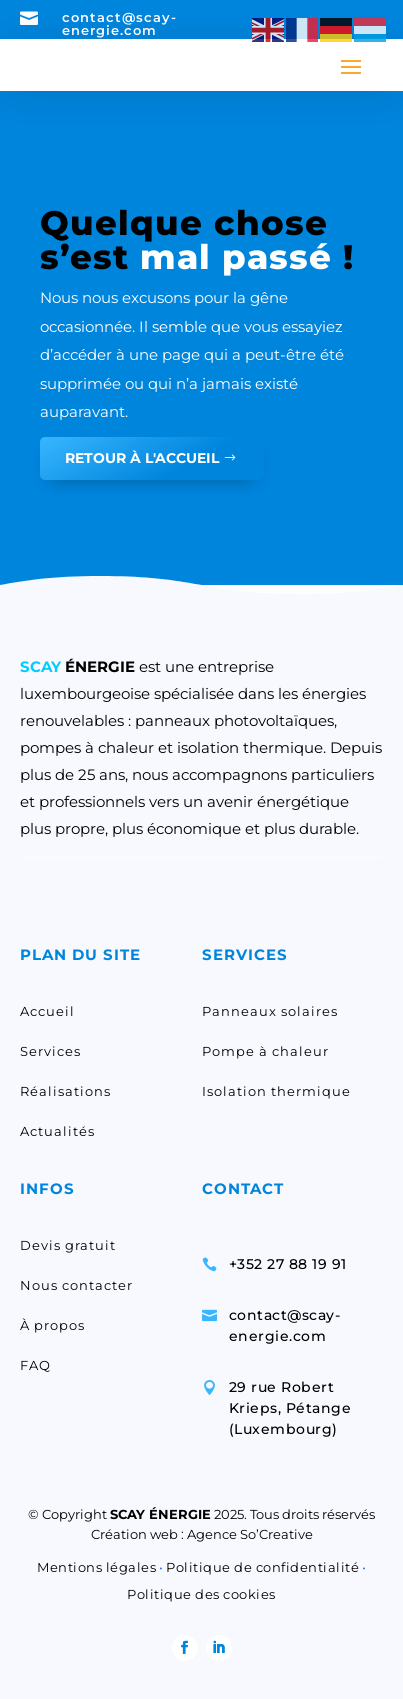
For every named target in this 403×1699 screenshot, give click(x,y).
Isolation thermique (276, 1091)
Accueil (47, 1011)
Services (50, 1051)
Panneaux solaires (270, 1011)
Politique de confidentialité (262, 1567)
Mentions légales (96, 1567)
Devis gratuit (68, 1245)
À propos (52, 1325)
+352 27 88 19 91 (288, 1264)
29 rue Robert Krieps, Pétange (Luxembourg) (290, 1408)
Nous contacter (76, 1285)
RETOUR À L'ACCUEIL (142, 458)
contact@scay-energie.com (119, 23)
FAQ (35, 1365)
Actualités (57, 1131)
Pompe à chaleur (265, 1051)
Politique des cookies (201, 1594)
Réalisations (65, 1091)
